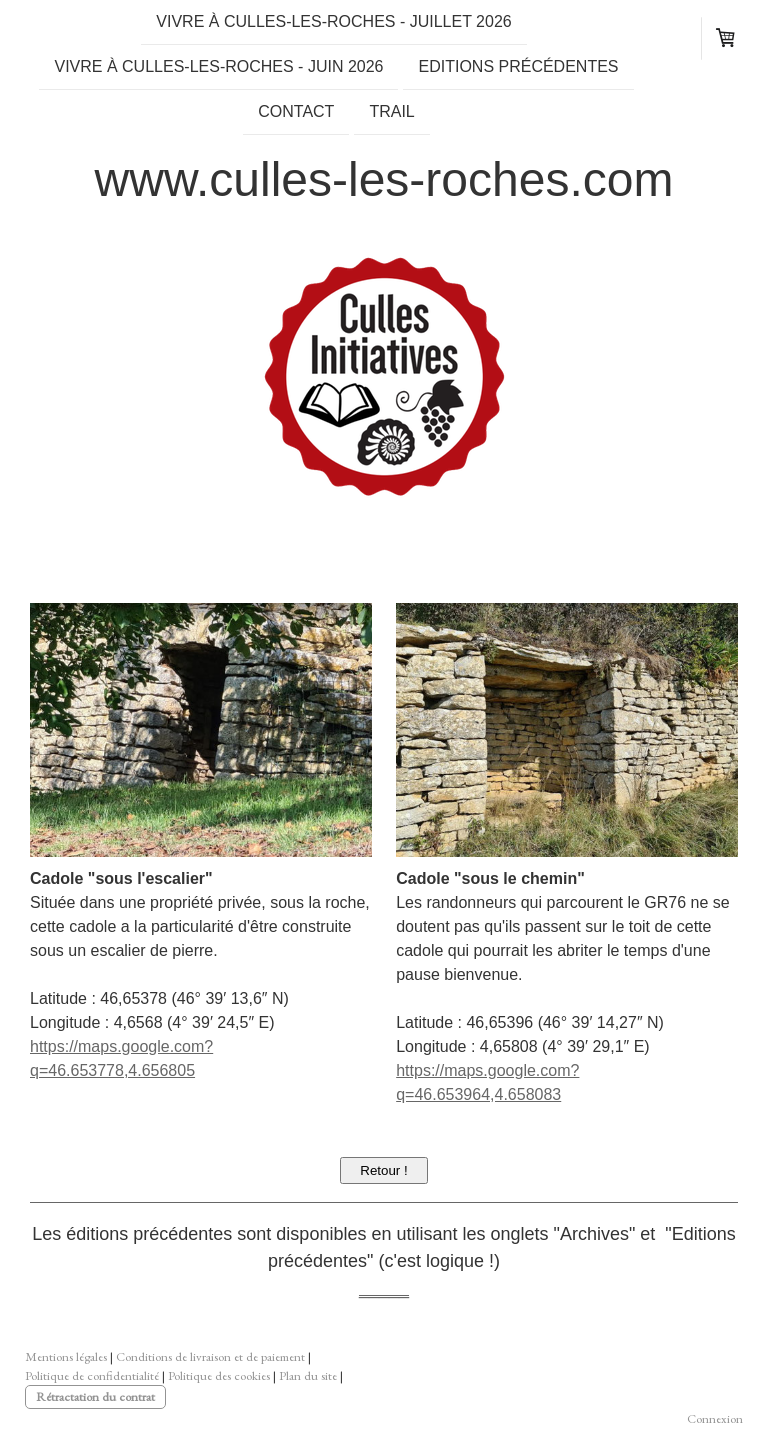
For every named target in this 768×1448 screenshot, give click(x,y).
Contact (296, 115)
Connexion (715, 1418)
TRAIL (391, 115)
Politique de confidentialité (92, 1375)
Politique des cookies (219, 1375)
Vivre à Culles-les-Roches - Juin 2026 (218, 68)
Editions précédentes (518, 68)
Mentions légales (66, 1356)
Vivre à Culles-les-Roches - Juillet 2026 (333, 21)
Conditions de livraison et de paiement (210, 1356)
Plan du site (308, 1375)
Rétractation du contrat (95, 1396)
